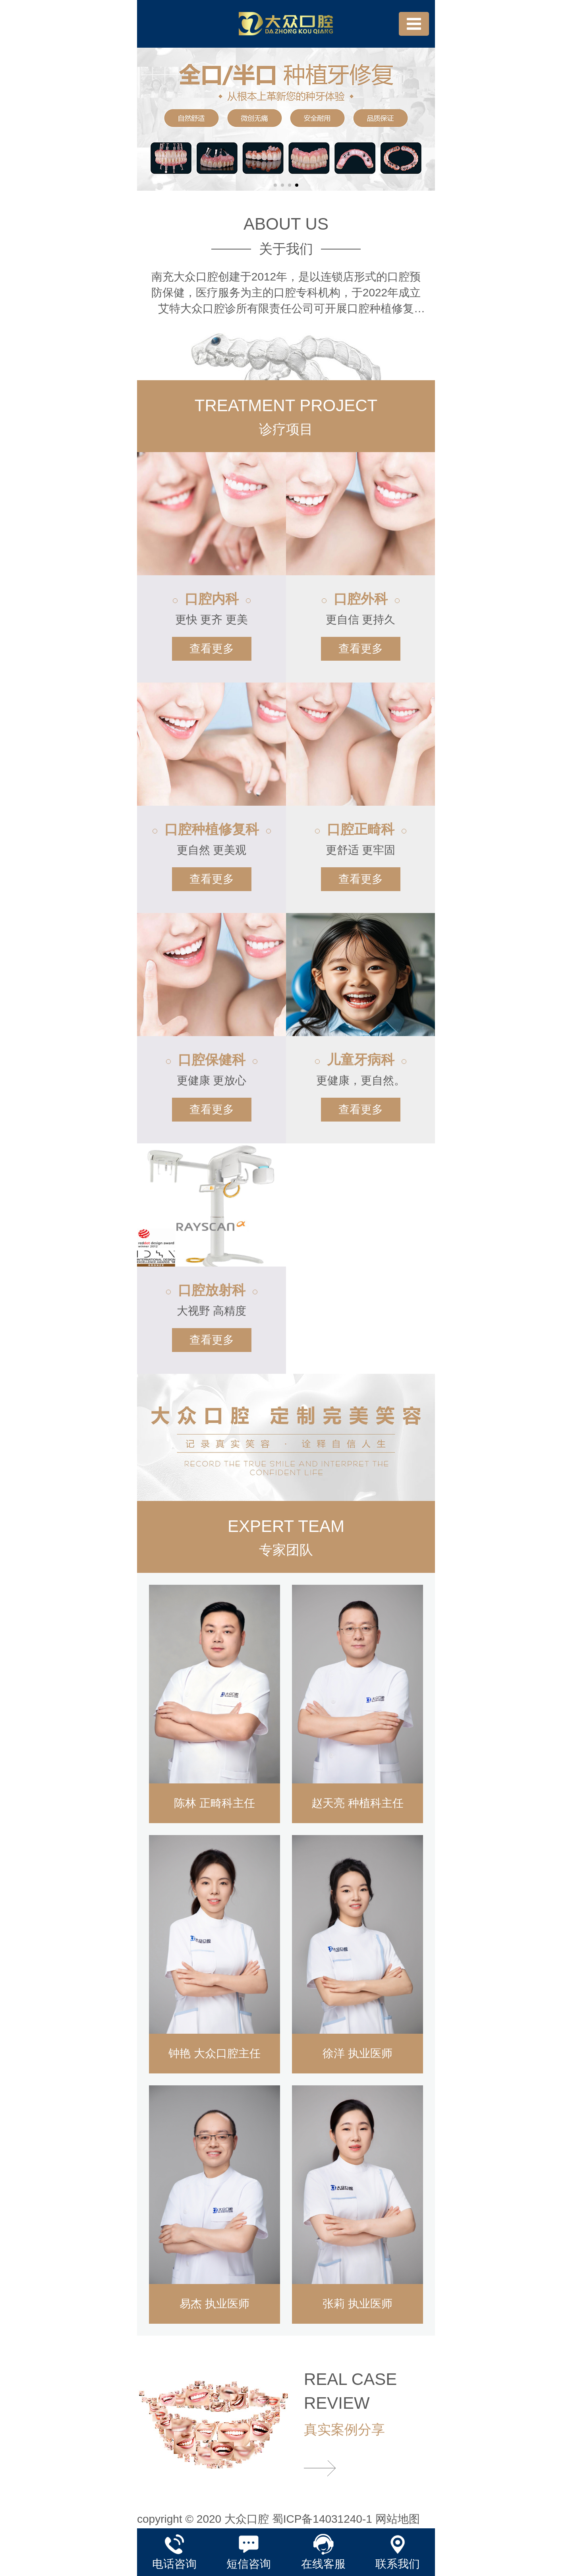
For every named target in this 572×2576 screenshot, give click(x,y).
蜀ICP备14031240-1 (322, 2519)
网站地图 (397, 2519)
